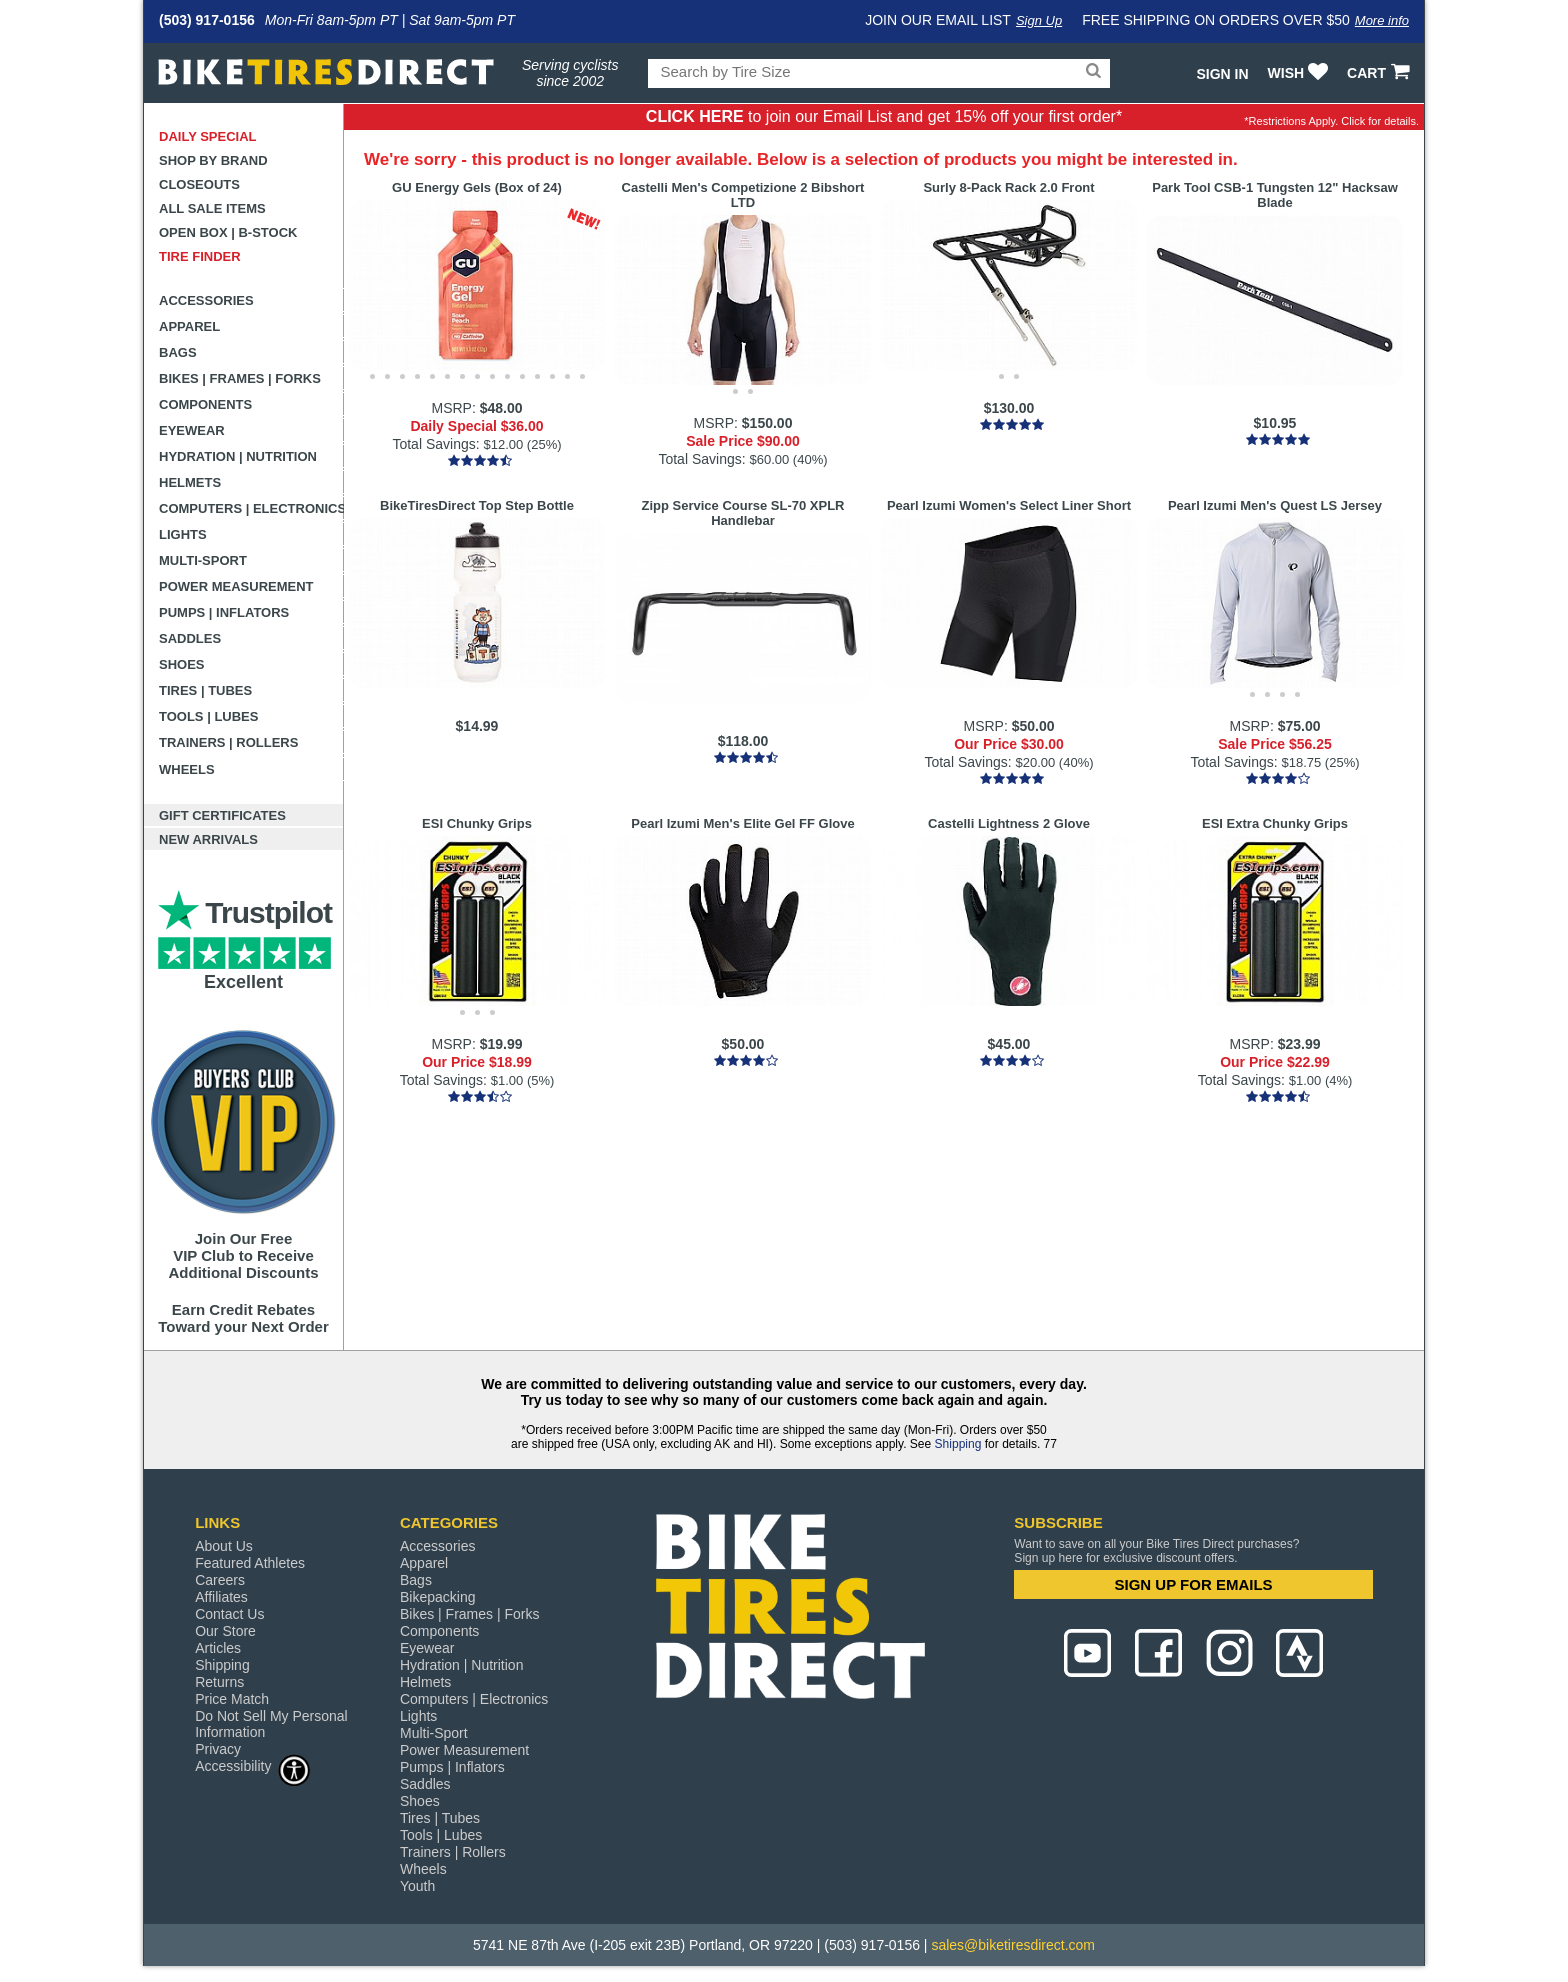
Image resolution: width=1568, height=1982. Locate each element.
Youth (417, 1886)
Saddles (190, 638)
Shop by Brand (213, 160)
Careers (220, 1580)
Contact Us (229, 1614)
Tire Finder (200, 256)
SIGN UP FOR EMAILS (1194, 1584)
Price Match (232, 1699)
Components (205, 404)
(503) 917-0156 (207, 20)
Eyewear (192, 430)
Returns (219, 1682)
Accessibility (253, 1765)
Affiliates (221, 1597)
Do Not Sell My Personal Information (271, 1724)
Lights (183, 534)
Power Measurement (236, 586)
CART (1380, 73)
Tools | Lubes (208, 716)
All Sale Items (212, 208)
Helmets (190, 482)
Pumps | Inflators (224, 612)
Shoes (182, 664)
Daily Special (208, 136)
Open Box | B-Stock (228, 232)
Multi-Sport (203, 560)
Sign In (1222, 74)
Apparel (189, 326)
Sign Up (1039, 20)
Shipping (958, 1444)
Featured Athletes (250, 1563)
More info (1382, 20)
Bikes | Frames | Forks (240, 378)
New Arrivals (208, 839)
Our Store (225, 1631)
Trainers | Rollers (228, 742)
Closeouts (199, 184)
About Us (224, 1546)
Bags (178, 352)
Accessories (206, 300)
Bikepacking (438, 1597)
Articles (218, 1648)
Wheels (187, 769)
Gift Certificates (222, 815)
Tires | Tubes (205, 690)
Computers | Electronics (251, 508)
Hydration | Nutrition (238, 456)
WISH (1300, 73)
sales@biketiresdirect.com (1013, 1945)
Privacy (218, 1749)
